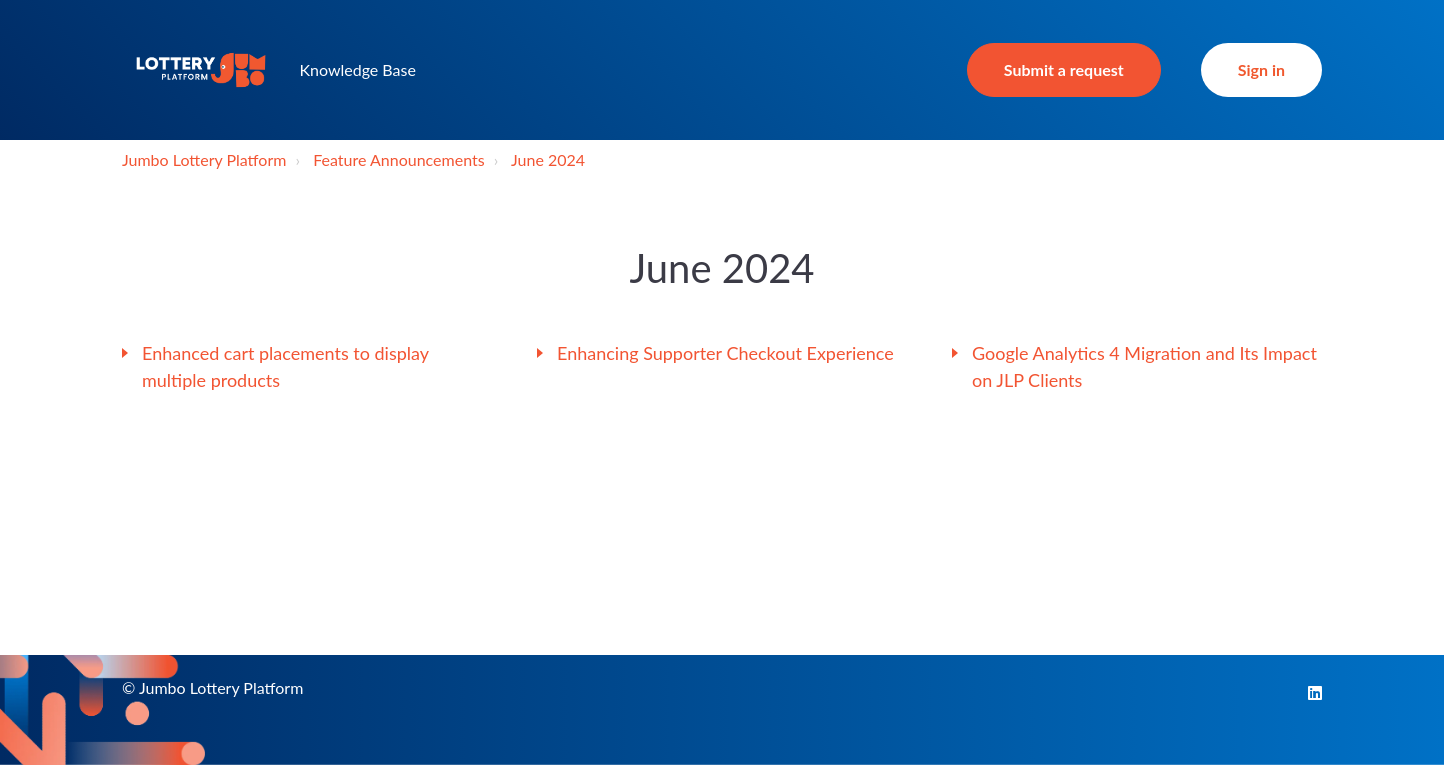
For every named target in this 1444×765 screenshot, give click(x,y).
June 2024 (548, 159)
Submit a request (1064, 69)
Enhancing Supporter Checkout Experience (725, 353)
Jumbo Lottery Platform (204, 159)
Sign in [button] (1261, 69)
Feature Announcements (398, 159)
